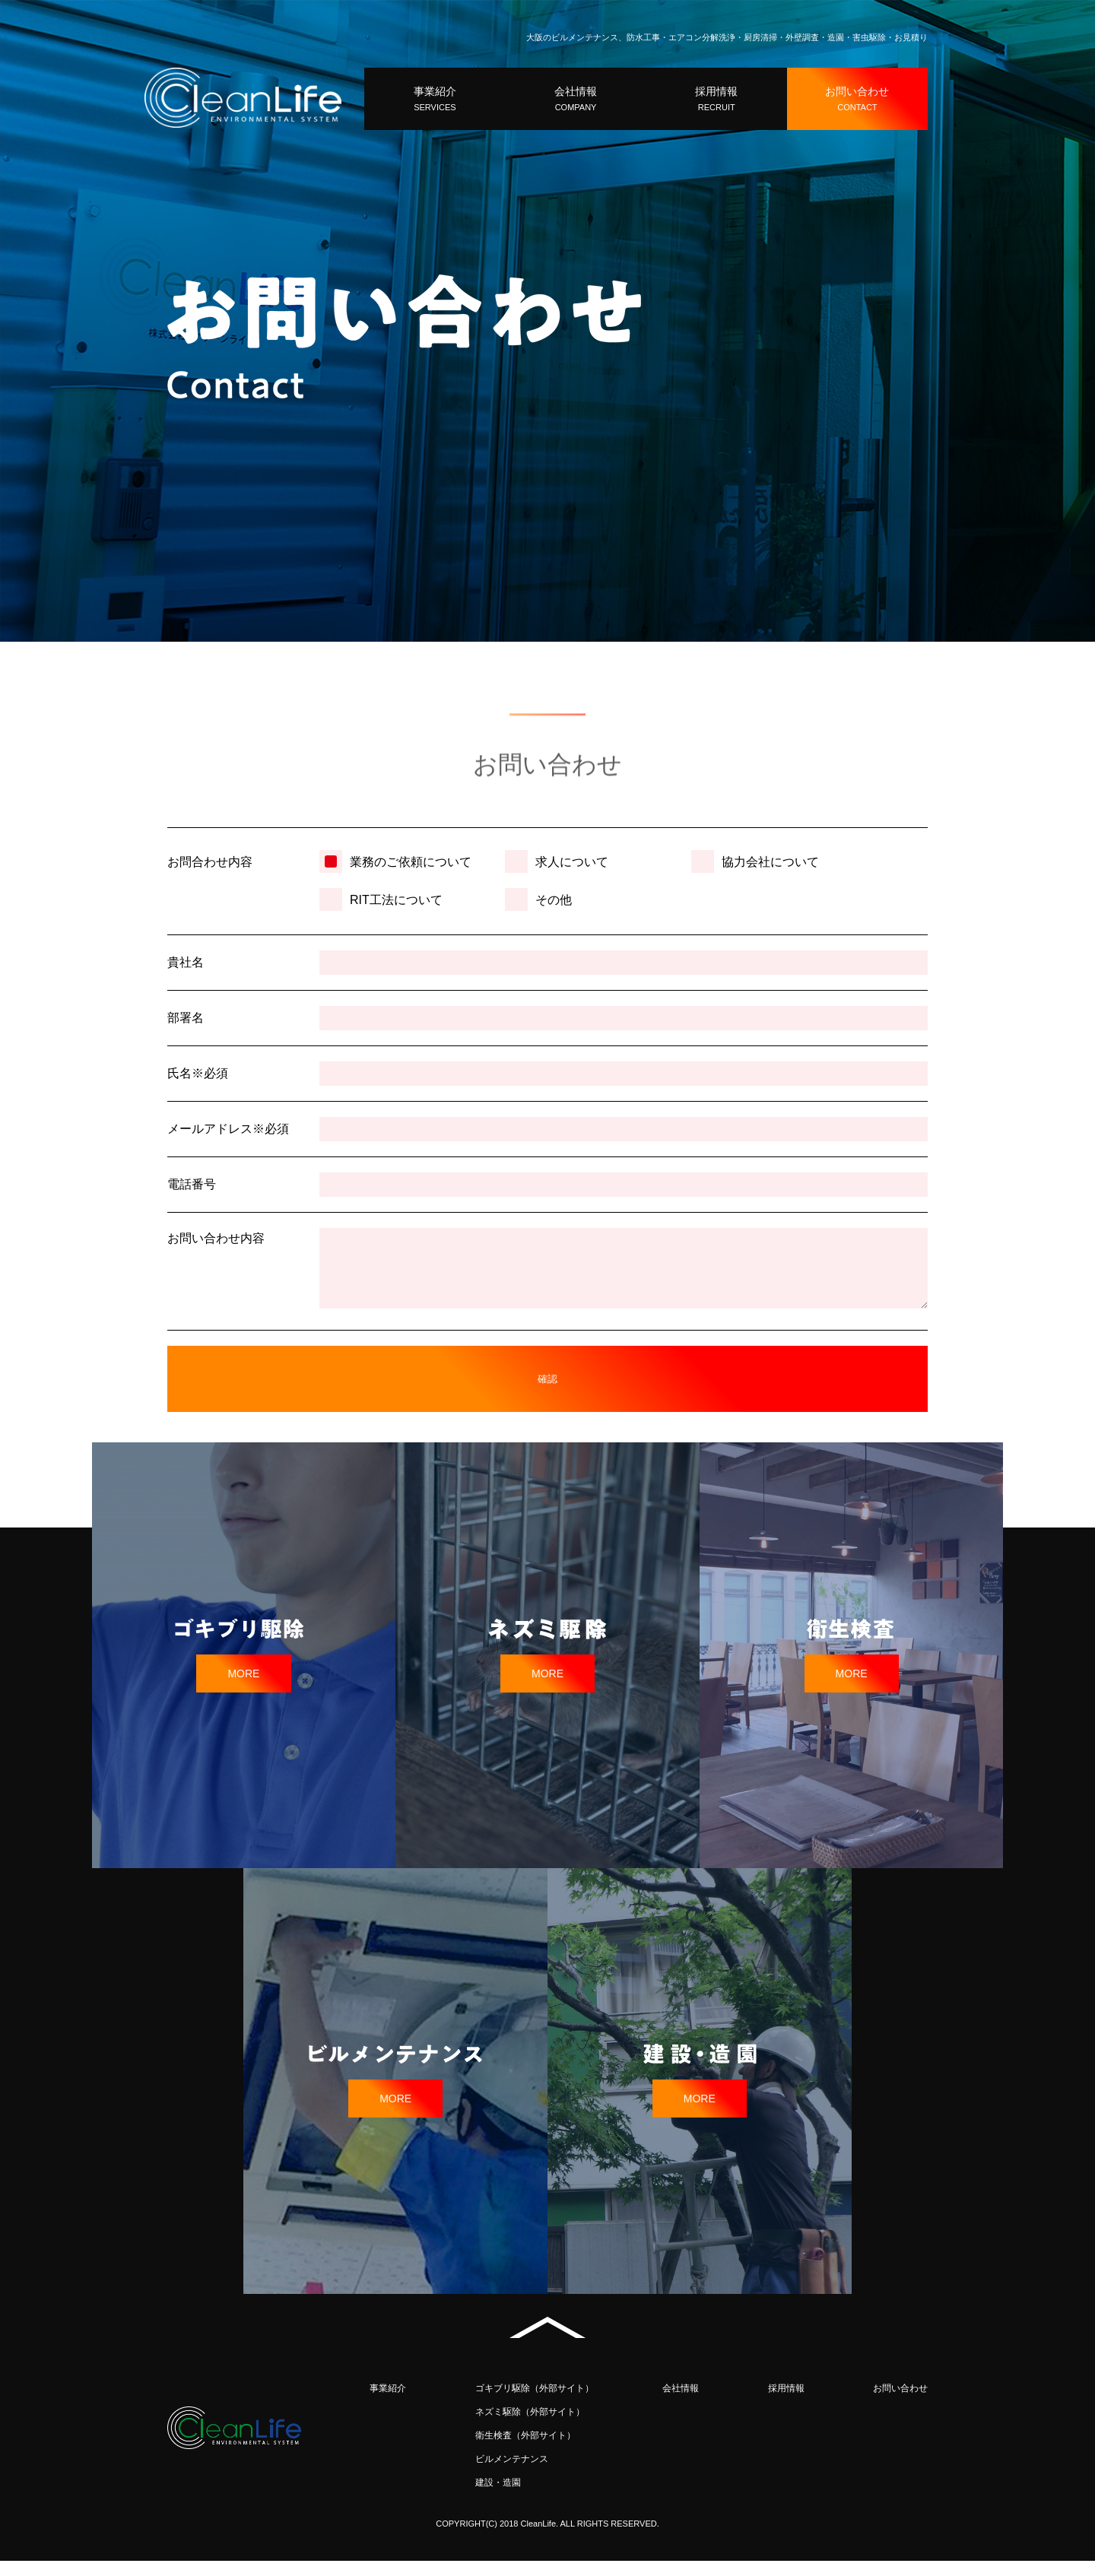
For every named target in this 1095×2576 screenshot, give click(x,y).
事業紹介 (388, 2403)
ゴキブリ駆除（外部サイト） (534, 2403)
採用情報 (786, 2403)
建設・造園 (498, 2497)
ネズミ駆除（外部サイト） (530, 2427)
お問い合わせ (900, 2403)
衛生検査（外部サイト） (525, 2450)
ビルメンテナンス (511, 2474)
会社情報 (680, 2403)
